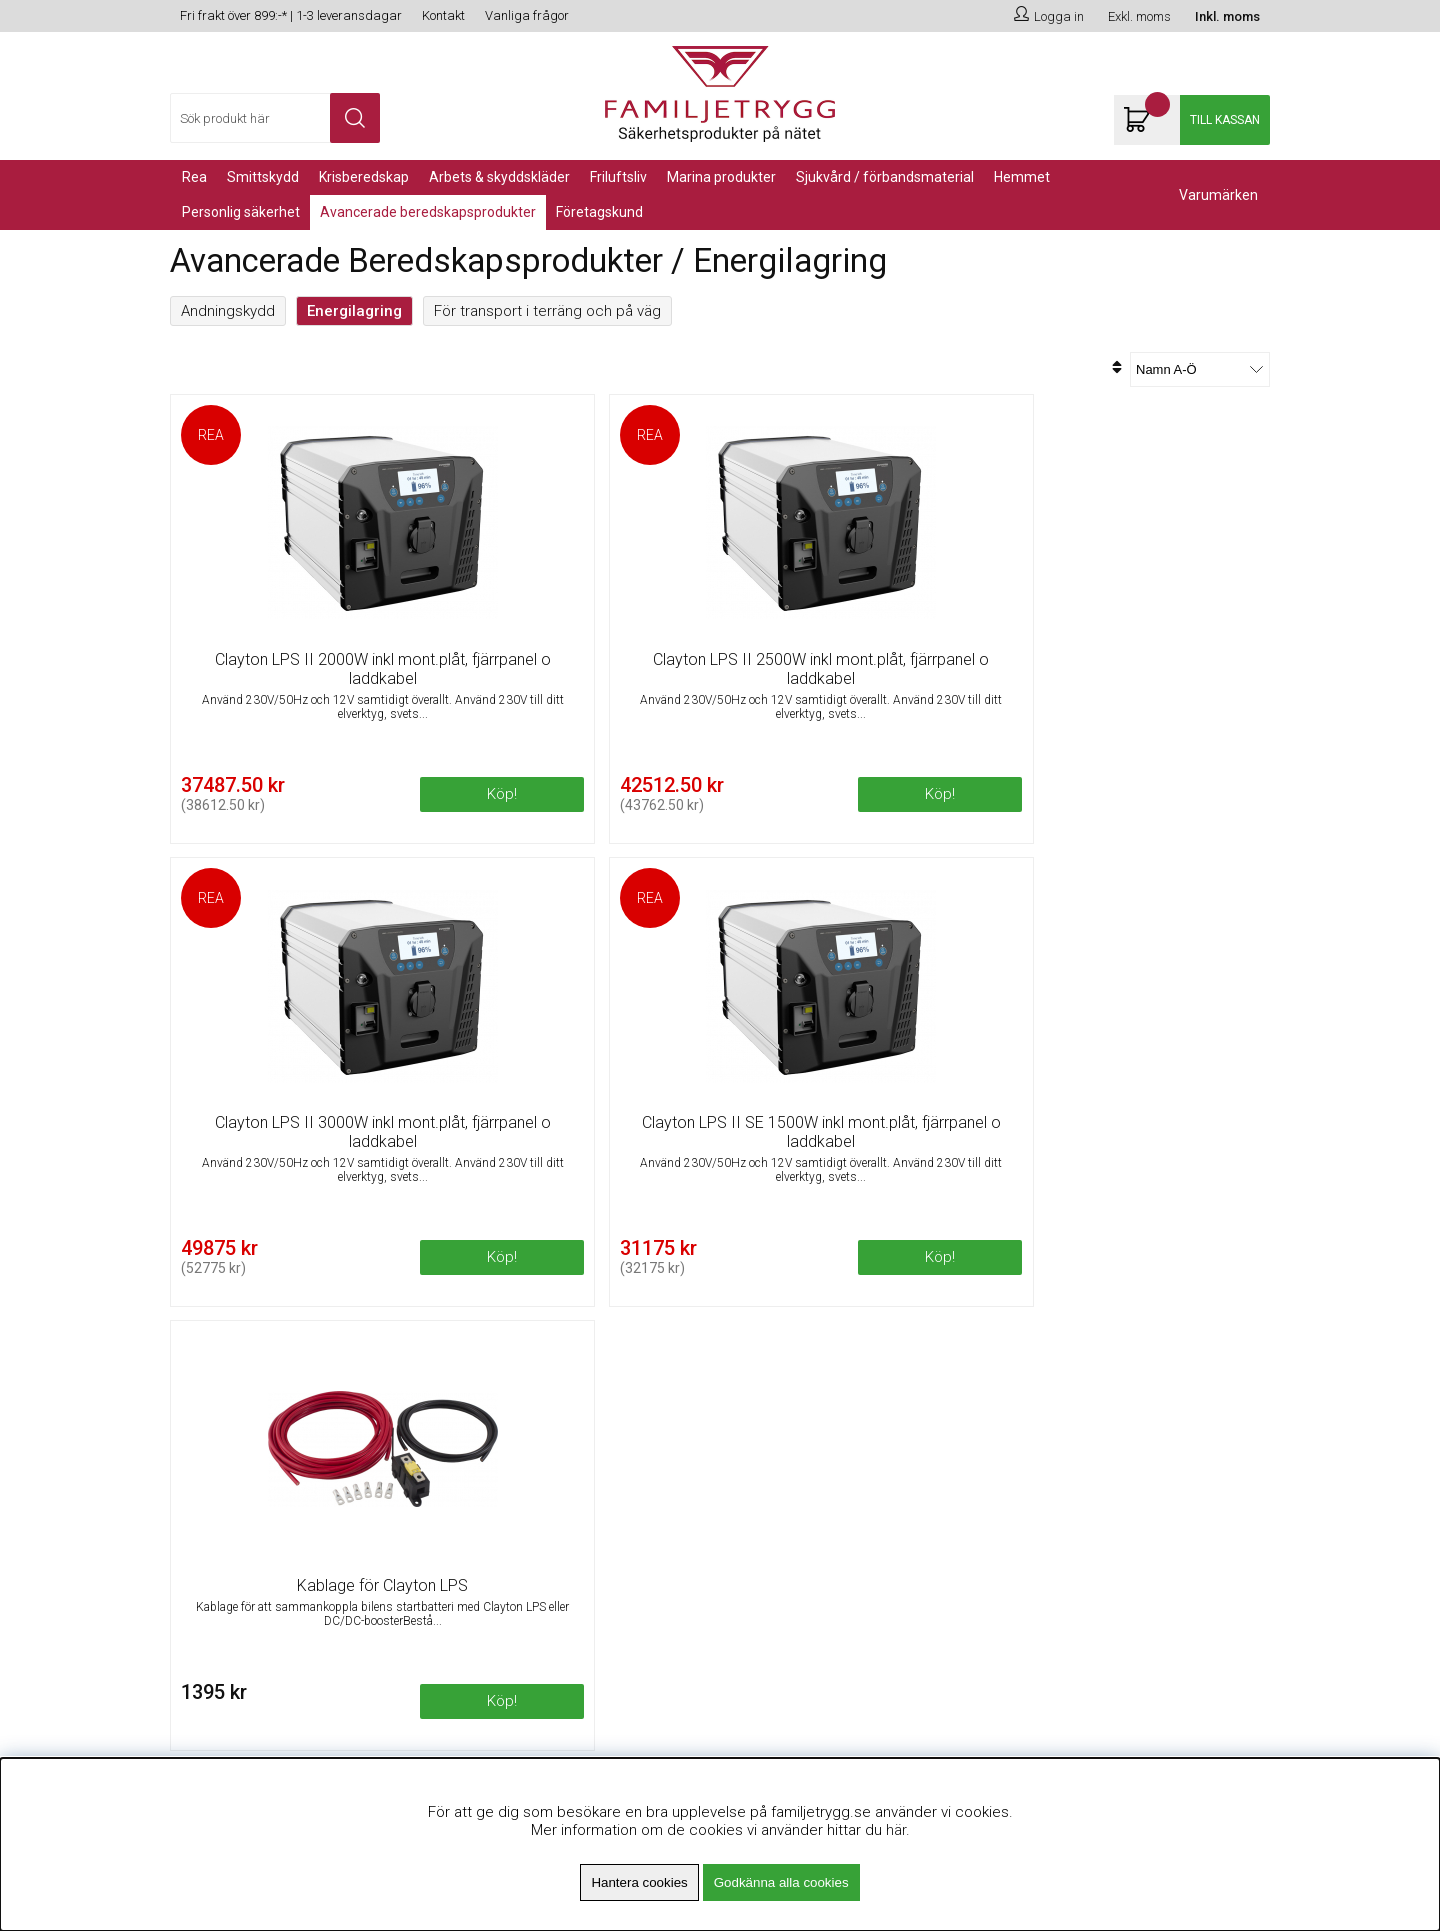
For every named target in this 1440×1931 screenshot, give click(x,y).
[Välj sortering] (1200, 369)
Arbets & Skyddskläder (499, 177)
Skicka (1233, 1458)
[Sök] (275, 118)
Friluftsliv (618, 177)
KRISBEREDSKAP (364, 177)
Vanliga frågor (527, 15)
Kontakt (443, 15)
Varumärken (1218, 195)
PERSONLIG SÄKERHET (241, 212)
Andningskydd (228, 311)
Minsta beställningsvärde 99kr (548, 1434)
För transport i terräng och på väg (547, 311)
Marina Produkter (721, 177)
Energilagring (354, 311)
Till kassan (1225, 120)
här (896, 1830)
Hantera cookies (639, 1882)
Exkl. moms (1139, 16)
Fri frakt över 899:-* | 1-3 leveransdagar (291, 15)
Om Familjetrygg (503, 1384)
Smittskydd (263, 177)
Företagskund (599, 212)
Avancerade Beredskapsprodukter (428, 212)
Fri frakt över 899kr (511, 1409)
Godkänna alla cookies (781, 1882)
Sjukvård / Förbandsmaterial (885, 177)
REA (194, 177)
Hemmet (1022, 177)
